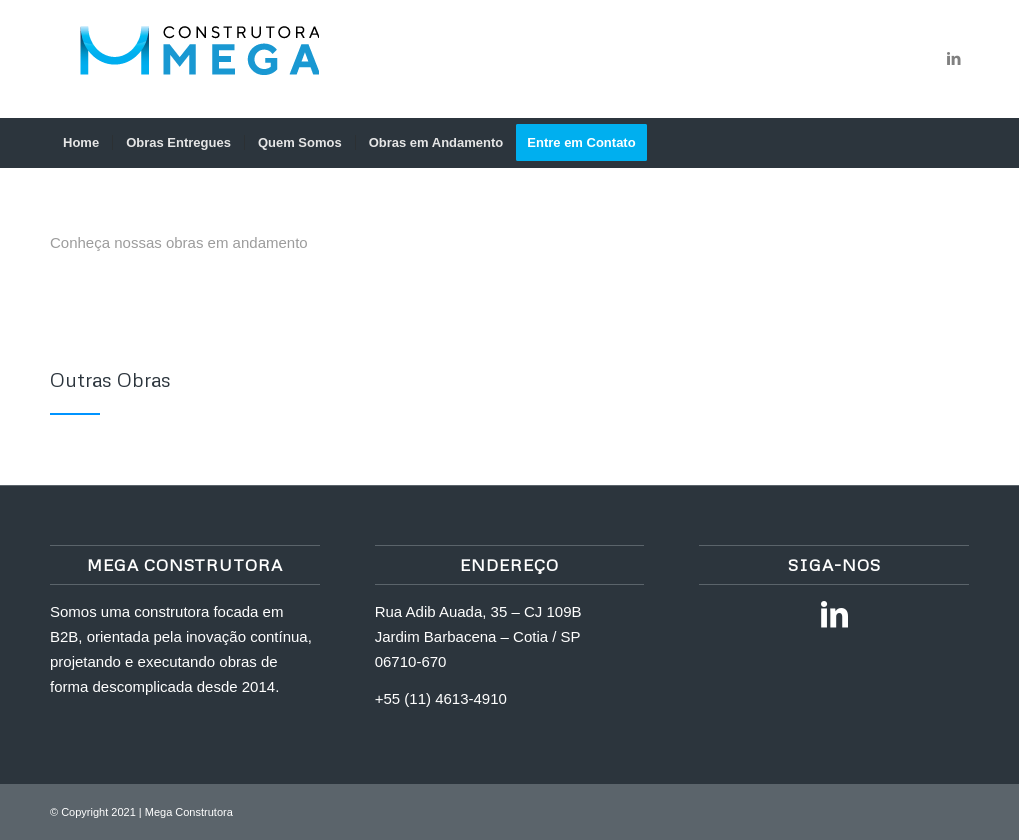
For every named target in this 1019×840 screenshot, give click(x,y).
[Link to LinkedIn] (954, 59)
